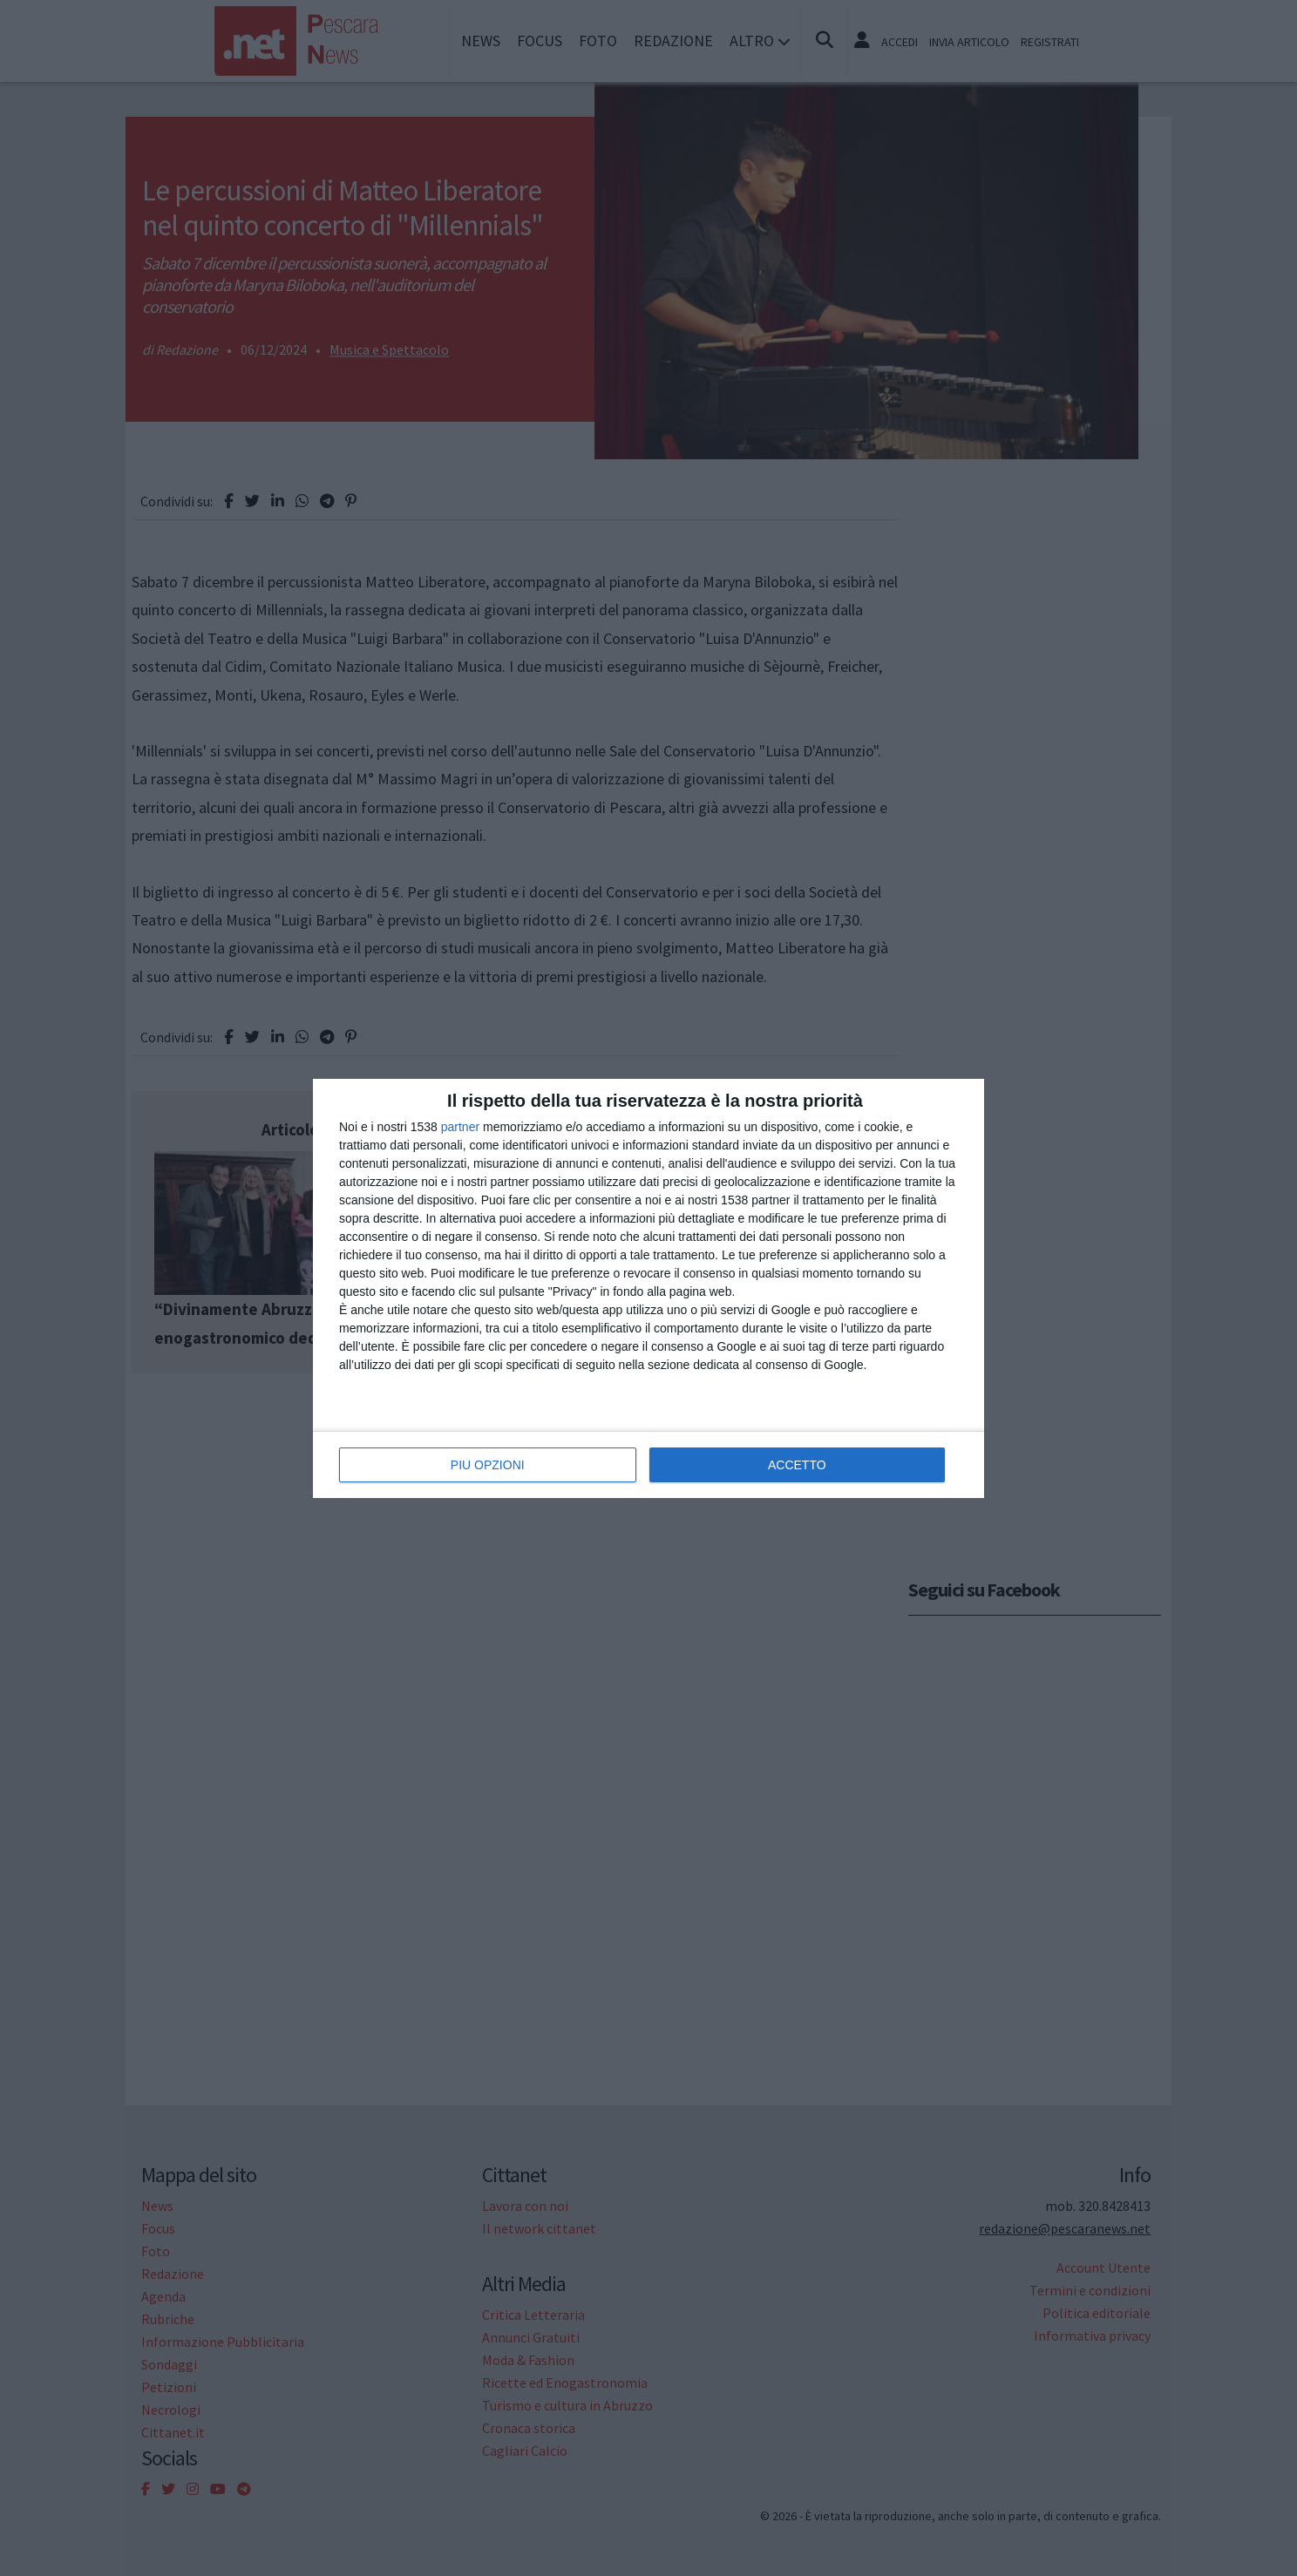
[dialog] (648, 1288)
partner (460, 1127)
